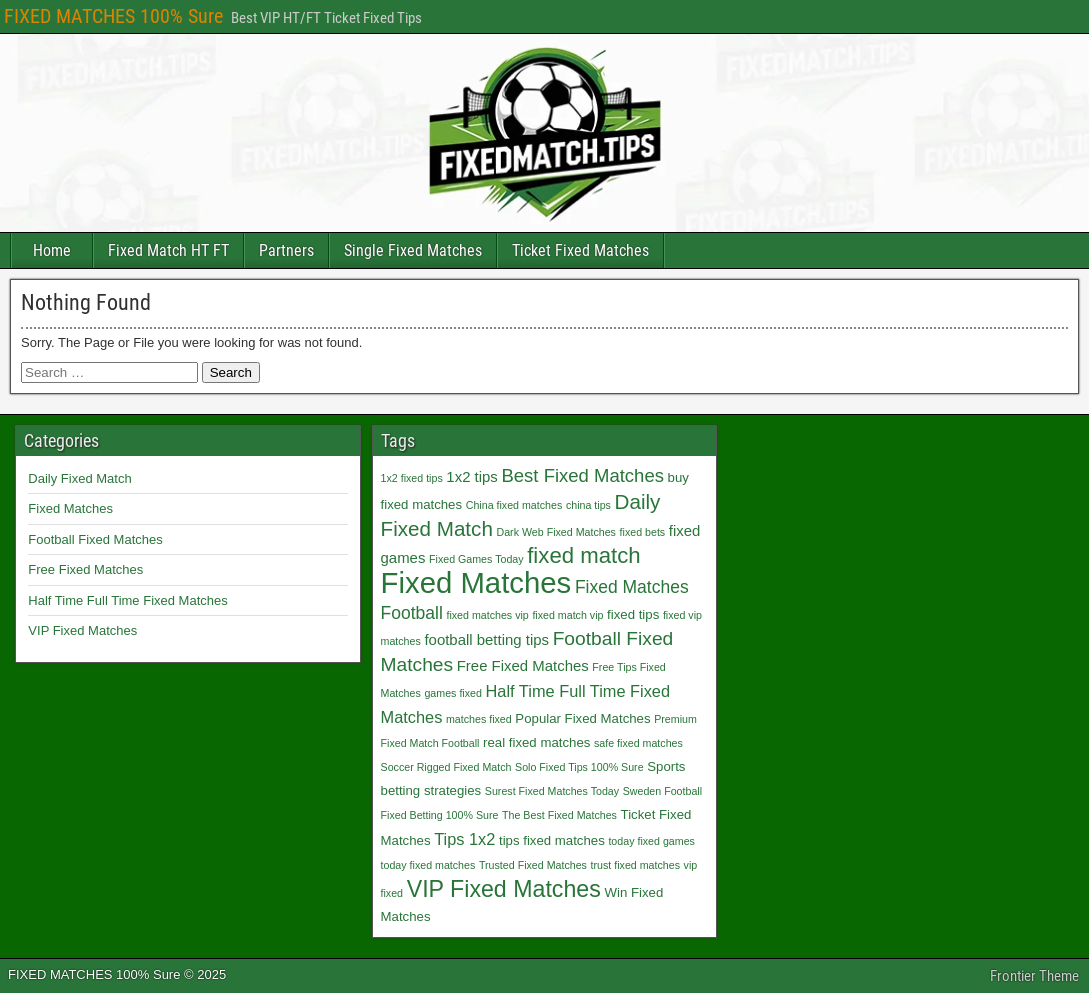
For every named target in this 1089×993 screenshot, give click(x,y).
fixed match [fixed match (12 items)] (583, 555)
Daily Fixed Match (79, 478)
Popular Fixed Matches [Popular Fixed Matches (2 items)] (582, 718)
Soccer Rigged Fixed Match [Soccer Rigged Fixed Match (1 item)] (446, 767)
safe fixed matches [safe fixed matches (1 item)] (638, 743)
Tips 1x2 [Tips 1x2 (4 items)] (464, 839)
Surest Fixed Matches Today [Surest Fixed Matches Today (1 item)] (552, 791)
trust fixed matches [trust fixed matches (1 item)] (635, 865)
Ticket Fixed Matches (580, 250)
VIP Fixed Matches (82, 630)
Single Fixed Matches (413, 250)
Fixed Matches (70, 508)
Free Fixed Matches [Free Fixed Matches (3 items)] (523, 665)
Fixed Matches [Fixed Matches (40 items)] (476, 582)
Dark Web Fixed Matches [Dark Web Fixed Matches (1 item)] (556, 532)
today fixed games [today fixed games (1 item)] (651, 841)
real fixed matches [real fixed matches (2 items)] (536, 742)
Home (52, 250)
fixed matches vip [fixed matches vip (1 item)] (487, 615)
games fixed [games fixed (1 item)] (452, 693)
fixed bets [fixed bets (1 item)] (643, 532)
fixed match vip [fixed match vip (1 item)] (567, 615)
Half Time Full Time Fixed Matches (127, 600)
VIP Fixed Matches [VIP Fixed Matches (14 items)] (504, 889)
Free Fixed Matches (85, 569)
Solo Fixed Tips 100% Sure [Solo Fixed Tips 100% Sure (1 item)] (579, 767)
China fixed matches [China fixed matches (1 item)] (514, 505)
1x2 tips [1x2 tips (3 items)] (471, 476)
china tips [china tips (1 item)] (588, 505)
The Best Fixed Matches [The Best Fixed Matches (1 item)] (559, 815)
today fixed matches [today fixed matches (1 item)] (428, 865)
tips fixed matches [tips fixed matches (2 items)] (552, 840)
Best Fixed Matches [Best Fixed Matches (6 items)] (582, 475)
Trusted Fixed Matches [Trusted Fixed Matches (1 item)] (533, 865)
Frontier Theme (1034, 976)
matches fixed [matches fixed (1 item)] (479, 719)
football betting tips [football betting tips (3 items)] (486, 639)
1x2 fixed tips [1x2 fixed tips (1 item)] (412, 478)
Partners (286, 250)
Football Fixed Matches (95, 539)
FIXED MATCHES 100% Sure (113, 16)
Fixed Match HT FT (168, 250)
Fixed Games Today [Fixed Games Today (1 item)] (476, 559)
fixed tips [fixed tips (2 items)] (633, 614)
